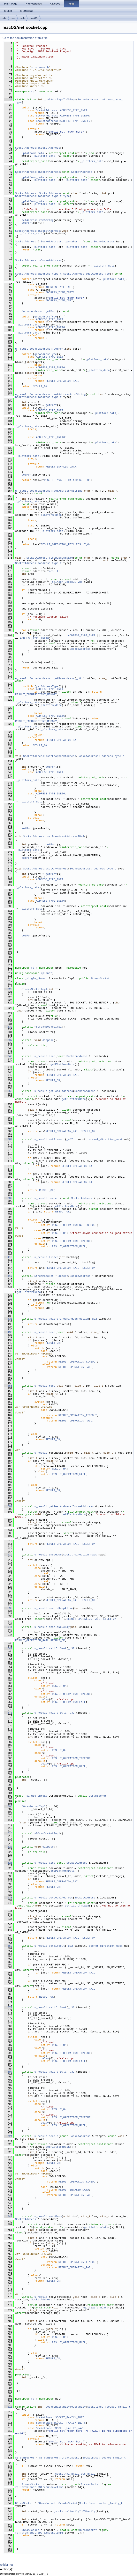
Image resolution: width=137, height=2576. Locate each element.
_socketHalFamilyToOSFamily (65, 2407)
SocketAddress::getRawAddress (52, 678)
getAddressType (45, 316)
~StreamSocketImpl (48, 1027)
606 (8, 1806)
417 (8, 1276)
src (13, 18)
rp (33, 91)
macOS (34, 18)
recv (52, 1386)
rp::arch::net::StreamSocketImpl (40, 2487)
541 (8, 1627)
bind (52, 1056)
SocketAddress (81, 172)
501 (8, 1506)
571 (8, 1713)
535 (8, 1608)
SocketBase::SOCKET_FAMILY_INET (60, 2417)
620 (8, 1847)
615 (8, 1833)
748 (8, 2216)
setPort (27, 223)
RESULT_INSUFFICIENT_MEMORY (36, 694)
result (54, 571)
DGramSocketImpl (34, 1806)
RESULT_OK (40, 386)
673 (8, 2007)
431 (8, 1319)
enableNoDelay (59, 1627)
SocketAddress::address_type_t (101, 99)
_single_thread (36, 978)
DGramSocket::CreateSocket (58, 2503)
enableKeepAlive (61, 1608)
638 (8, 1897)
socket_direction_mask (106, 1139)
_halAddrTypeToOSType (60, 99)
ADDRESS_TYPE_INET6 (60, 292)
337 (8, 1040)
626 (8, 1863)
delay (45, 1699)
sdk (4, 18)
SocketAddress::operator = (62, 241)
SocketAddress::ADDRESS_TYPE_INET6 (62, 115)
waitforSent (58, 1648)
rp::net (46, 973)
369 (8, 1139)
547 (8, 1648)
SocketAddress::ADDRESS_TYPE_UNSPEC (63, 121)
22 (8, 99)
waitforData (58, 1713)
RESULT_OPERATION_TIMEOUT (71, 1241)
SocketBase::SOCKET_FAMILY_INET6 (61, 2423)
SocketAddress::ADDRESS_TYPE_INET (61, 110)
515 (8, 1554)
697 (8, 2072)
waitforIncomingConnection (69, 1319)
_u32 (70, 1139)
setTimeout (57, 1139)
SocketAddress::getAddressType (86, 274)
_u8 (78, 678)
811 (8, 2407)
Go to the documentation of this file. (25, 38)
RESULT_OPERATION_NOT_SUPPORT (74, 1225)
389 (8, 1198)
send (52, 1332)
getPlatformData (63, 1064)
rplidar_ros (7, 2564)
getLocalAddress (61, 1091)
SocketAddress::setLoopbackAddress (49, 756)
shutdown (55, 1554)
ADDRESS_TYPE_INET (59, 287)
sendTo (54, 2136)
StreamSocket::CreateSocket (60, 2458)
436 (8, 1332)
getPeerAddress (60, 1506)
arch (22, 18)
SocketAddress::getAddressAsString (56, 491)
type (18, 102)
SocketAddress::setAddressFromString (58, 394)
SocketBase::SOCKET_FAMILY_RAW (59, 2428)
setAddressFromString (38, 220)
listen (54, 1257)
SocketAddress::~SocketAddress (38, 260)
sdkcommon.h (40, 67)
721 (8, 2136)
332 (8, 1027)
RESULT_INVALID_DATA (61, 467)
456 (8, 1386)
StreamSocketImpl (34, 989)
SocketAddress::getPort (39, 311)
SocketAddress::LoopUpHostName (49, 558)
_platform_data (33, 153)
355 (8, 1091)
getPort (51, 405)
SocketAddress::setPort (47, 349)
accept (63, 1276)
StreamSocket (100, 978)
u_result (21, 349)
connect (54, 1198)
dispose (48, 1040)
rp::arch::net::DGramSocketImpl (39, 2533)
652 (8, 1946)
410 (8, 1257)
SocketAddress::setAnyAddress (45, 868)
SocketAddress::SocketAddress (37, 148)
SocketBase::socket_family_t (109, 2407)
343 (8, 1056)
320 (8, 989)
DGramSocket (98, 1796)
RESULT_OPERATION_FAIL (62, 381)
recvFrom (55, 2216)
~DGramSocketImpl (47, 1833)
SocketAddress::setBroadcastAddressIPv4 (53, 836)
